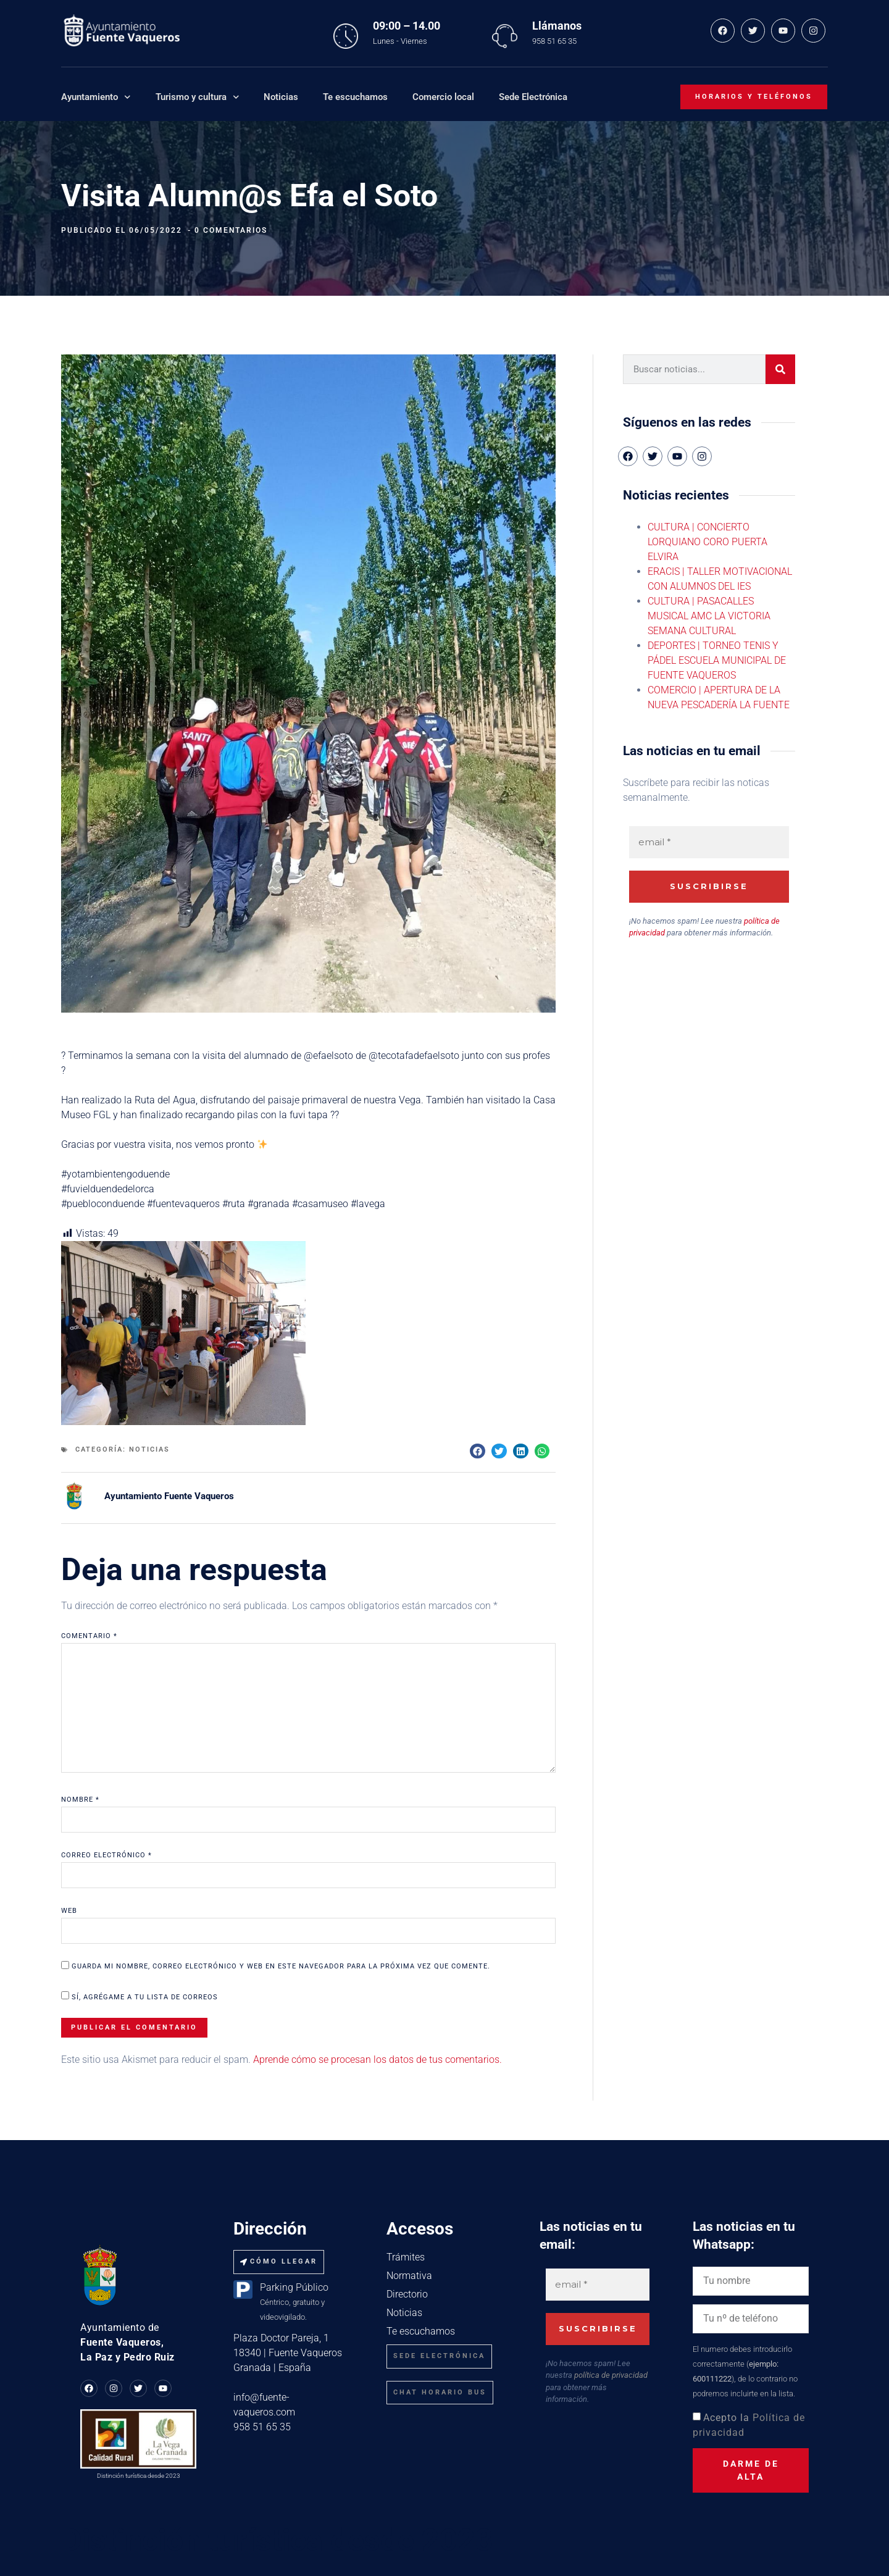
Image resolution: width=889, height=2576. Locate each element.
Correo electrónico (106, 1855)
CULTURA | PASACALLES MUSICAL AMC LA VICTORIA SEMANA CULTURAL (709, 616)
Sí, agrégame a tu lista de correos (139, 1996)
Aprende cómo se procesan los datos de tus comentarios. (377, 2059)
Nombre (80, 1799)
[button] (477, 1451)
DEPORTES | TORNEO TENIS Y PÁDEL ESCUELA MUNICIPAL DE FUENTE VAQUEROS (717, 660)
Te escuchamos (355, 96)
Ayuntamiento (96, 97)
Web (69, 1910)
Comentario (89, 1636)
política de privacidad (611, 2375)
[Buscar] (780, 369)
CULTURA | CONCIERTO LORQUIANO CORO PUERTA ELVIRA (707, 541)
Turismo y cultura (198, 97)
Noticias (281, 96)
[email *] (709, 842)
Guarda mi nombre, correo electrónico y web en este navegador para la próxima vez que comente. (281, 1966)
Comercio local (443, 96)
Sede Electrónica (533, 96)
